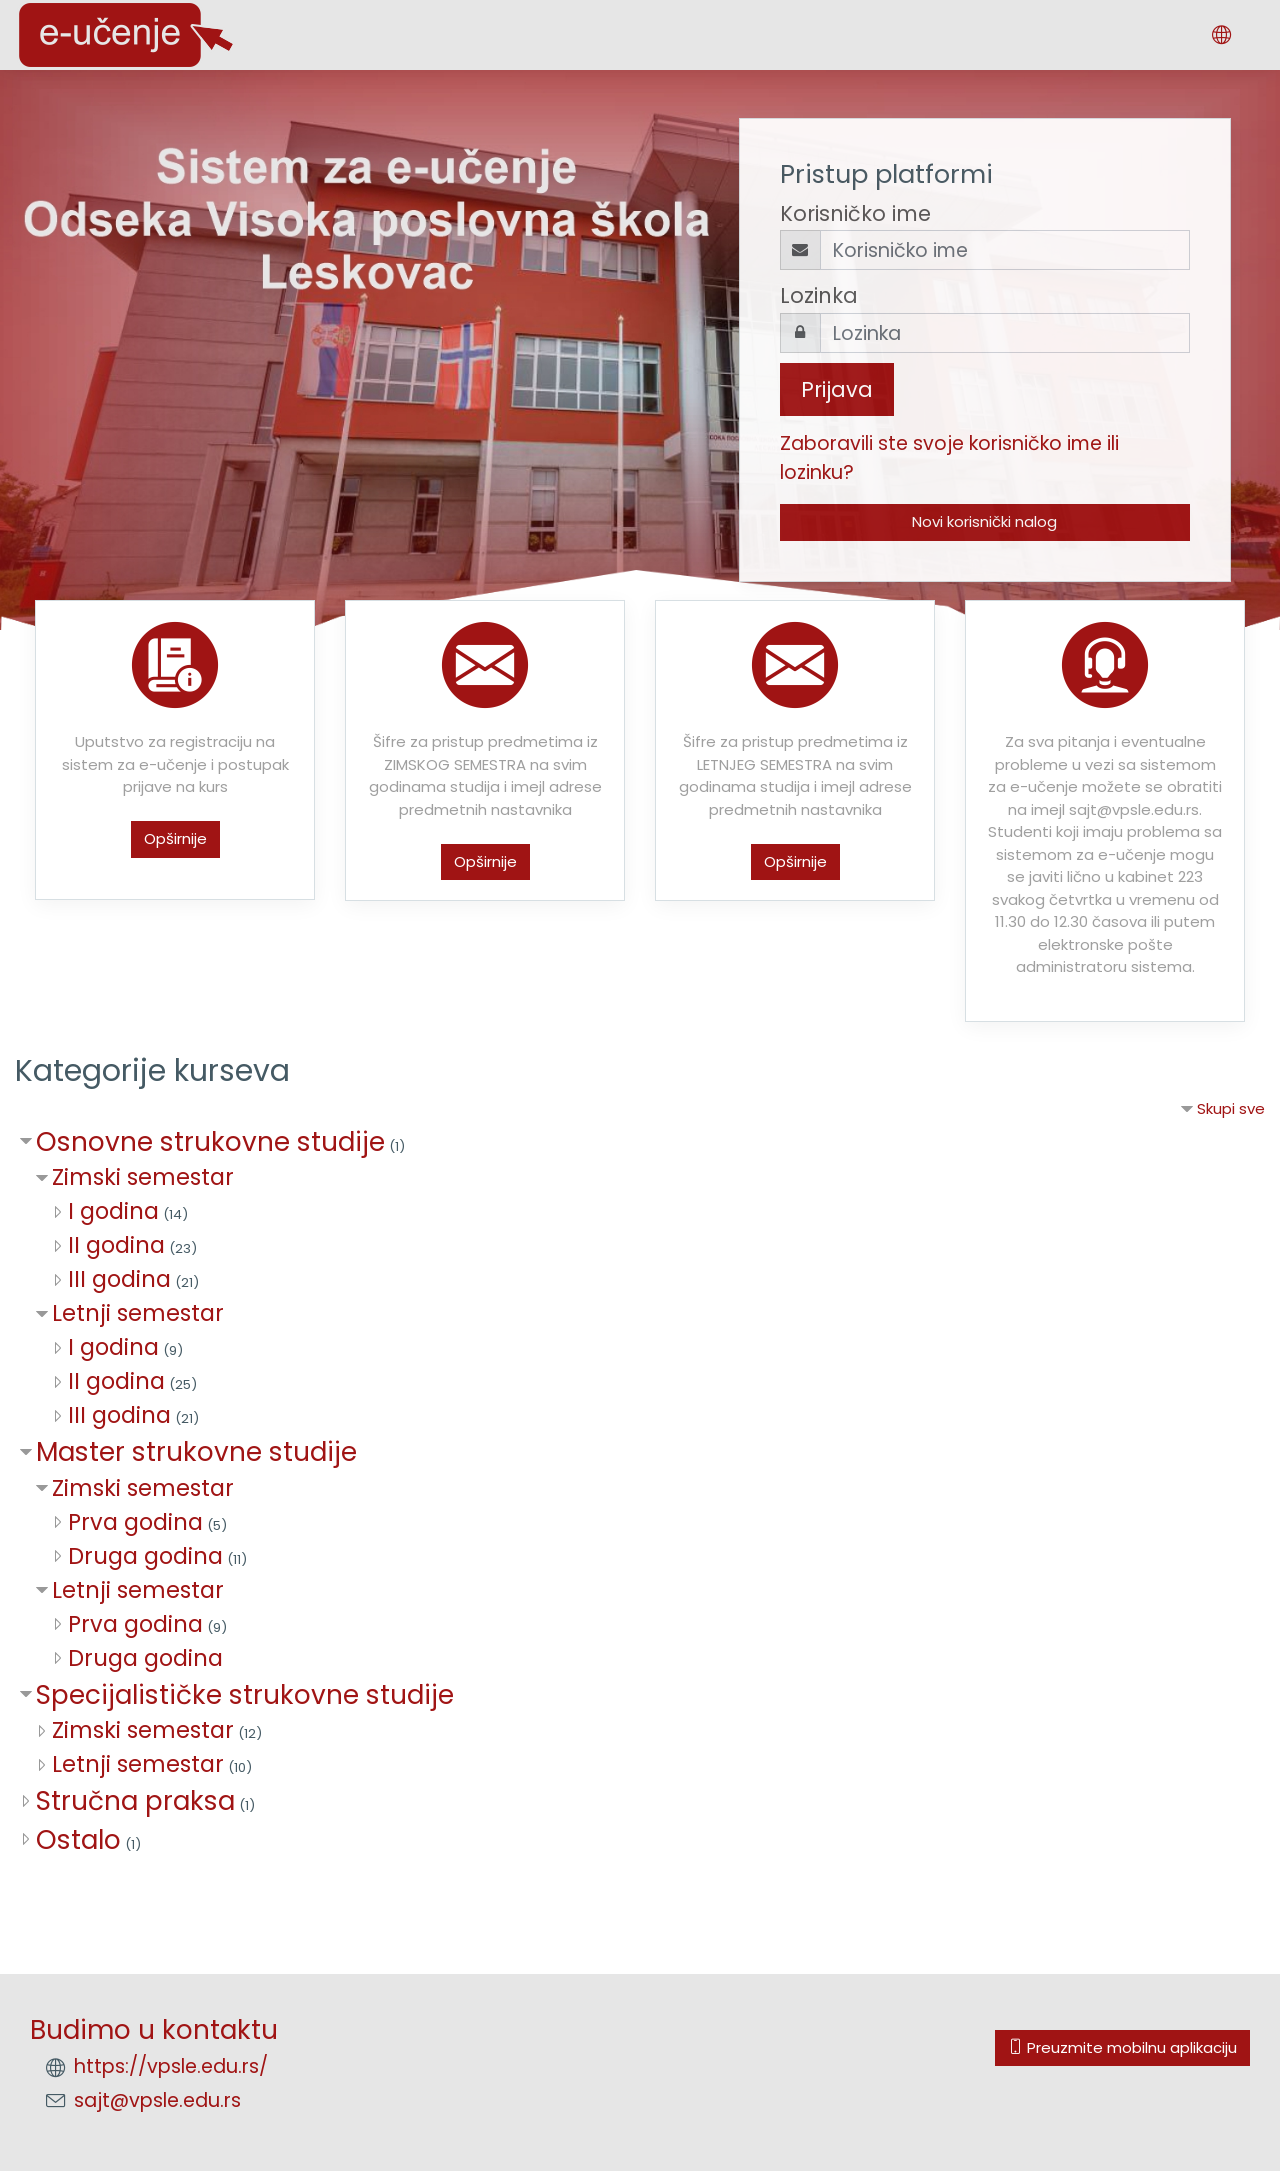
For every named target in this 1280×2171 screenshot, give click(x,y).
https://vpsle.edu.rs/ (171, 2066)
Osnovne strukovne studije (210, 1141)
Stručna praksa (135, 1800)
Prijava (837, 389)
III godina (119, 1279)
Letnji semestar (138, 1313)
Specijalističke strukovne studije (245, 1694)
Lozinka (819, 295)
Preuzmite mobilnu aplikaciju (1122, 2047)
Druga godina (145, 1556)
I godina (113, 1211)
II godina (116, 1245)
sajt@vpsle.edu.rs (157, 2100)
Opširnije (175, 838)
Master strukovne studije (196, 1451)
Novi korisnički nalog (984, 521)
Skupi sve (1231, 1108)
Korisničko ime (855, 213)
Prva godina (135, 1522)
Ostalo (78, 1839)
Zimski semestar (143, 1177)
